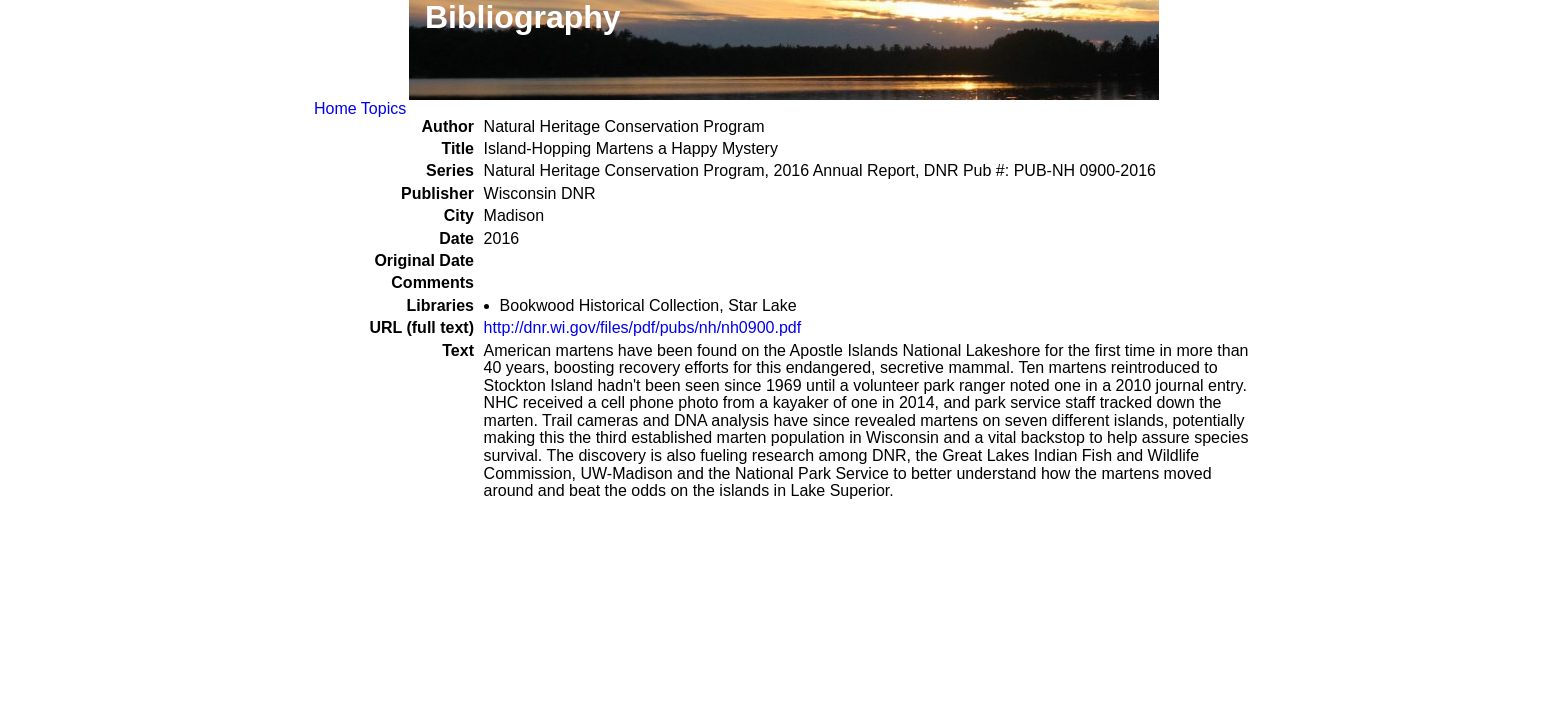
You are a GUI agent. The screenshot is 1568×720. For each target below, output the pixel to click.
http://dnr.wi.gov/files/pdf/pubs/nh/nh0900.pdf (643, 327)
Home (335, 108)
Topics (383, 108)
